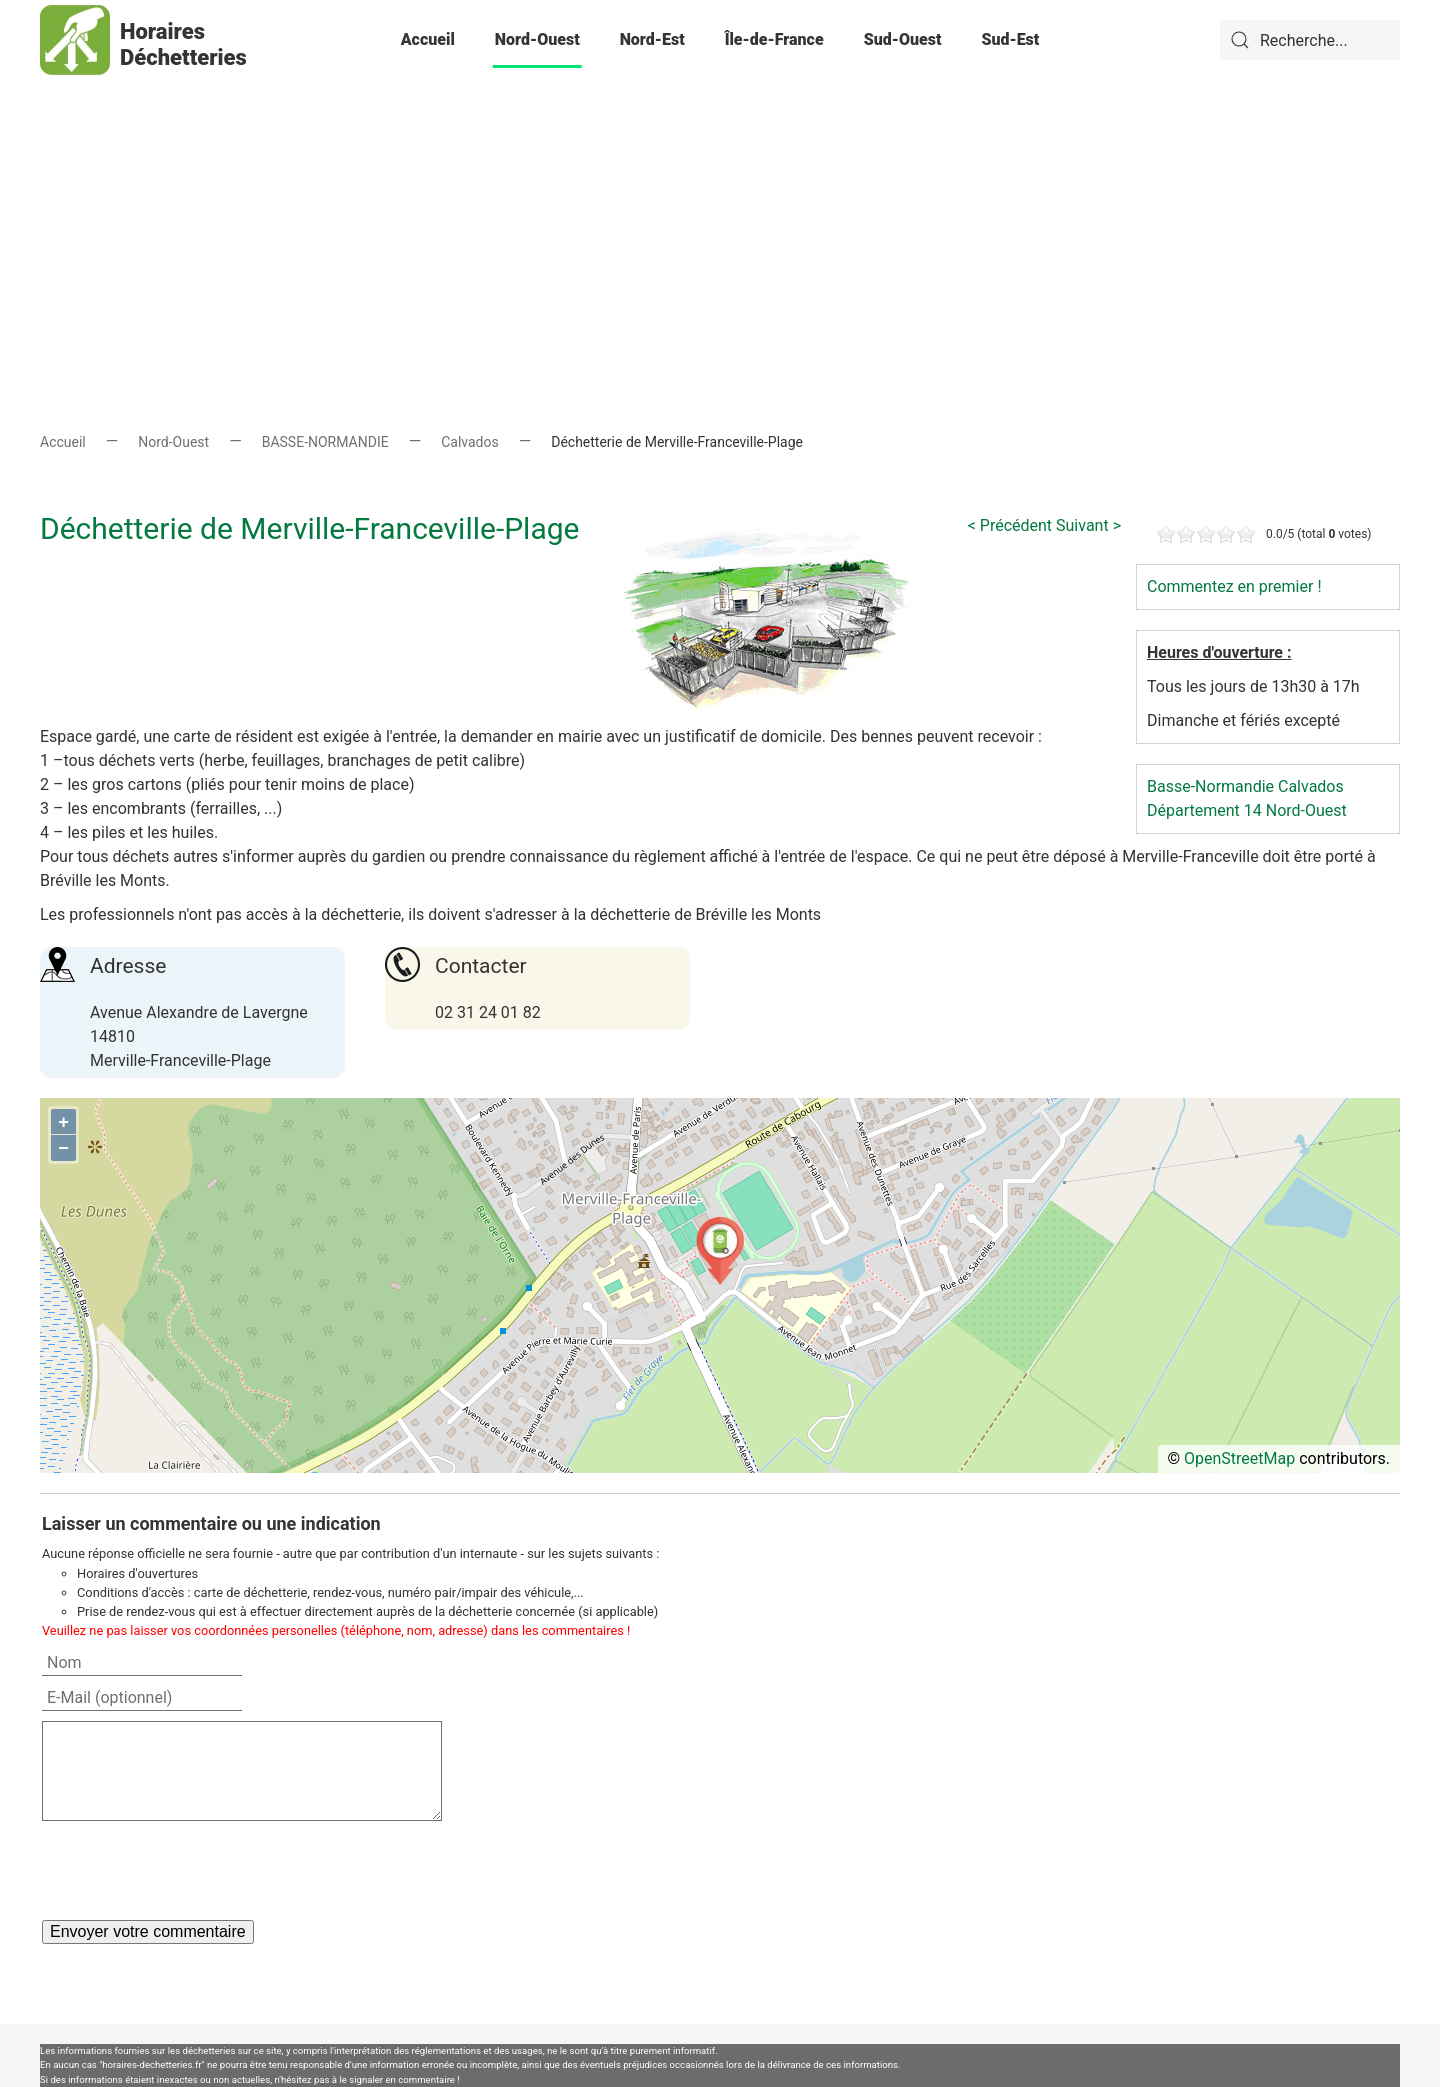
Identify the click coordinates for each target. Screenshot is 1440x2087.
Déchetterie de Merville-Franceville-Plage (310, 528)
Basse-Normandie (1210, 786)
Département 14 (1204, 810)
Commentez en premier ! (1234, 586)
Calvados (470, 442)
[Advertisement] (720, 220)
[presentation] (194, 1870)
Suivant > (1088, 525)
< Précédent (1010, 525)
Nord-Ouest (537, 39)
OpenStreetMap (1239, 1458)
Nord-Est (652, 39)
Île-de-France (774, 39)
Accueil (428, 39)
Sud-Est (1010, 39)
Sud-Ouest (903, 39)
